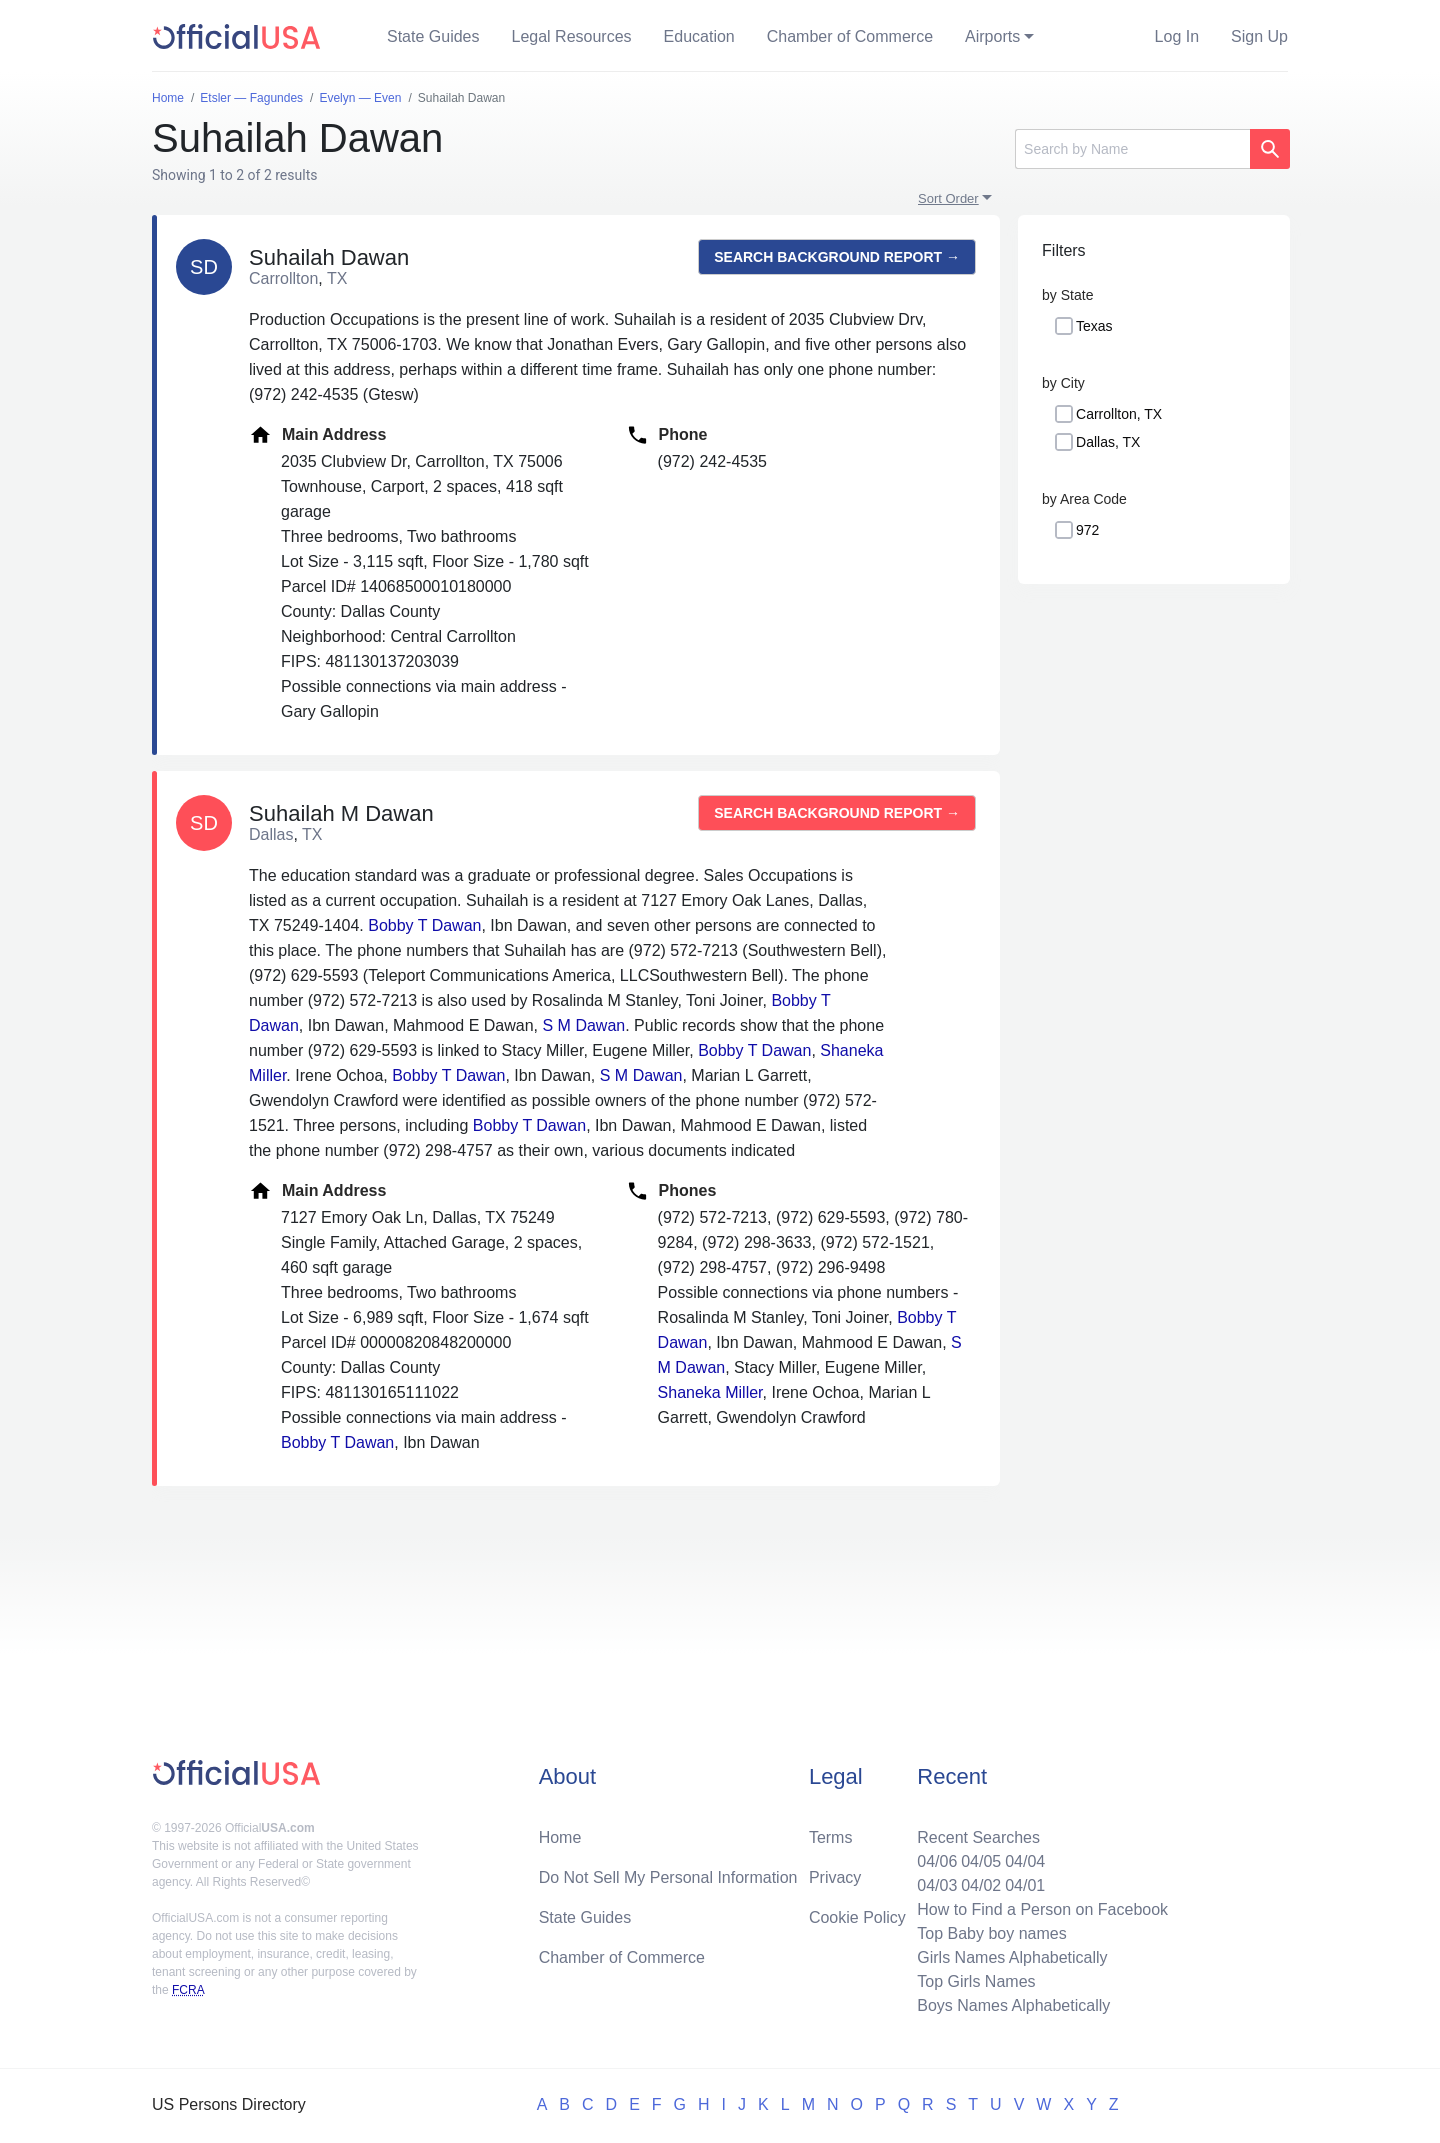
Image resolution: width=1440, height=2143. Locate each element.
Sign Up (1259, 36)
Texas (1094, 326)
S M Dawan (584, 1025)
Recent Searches (978, 1837)
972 (1087, 530)
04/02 (981, 1885)
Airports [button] (992, 36)
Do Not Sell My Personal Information (668, 1877)
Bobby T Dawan (424, 925)
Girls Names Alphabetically (1012, 1957)
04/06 (937, 1861)
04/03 (937, 1885)
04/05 (981, 1861)
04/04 (1025, 1861)
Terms (831, 1837)
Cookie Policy (857, 1917)
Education (699, 36)
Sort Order (948, 198)
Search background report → (837, 257)
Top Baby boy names (991, 1933)
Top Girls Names (976, 1981)
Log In (1177, 36)
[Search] (1132, 149)
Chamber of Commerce (850, 36)
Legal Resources (572, 36)
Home (560, 1837)
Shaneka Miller (710, 1392)
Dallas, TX (1108, 442)
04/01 (1025, 1885)
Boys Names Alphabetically (1013, 2005)
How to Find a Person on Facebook (1042, 1909)
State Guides (433, 36)
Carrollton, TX (1119, 414)
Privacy (835, 1877)
